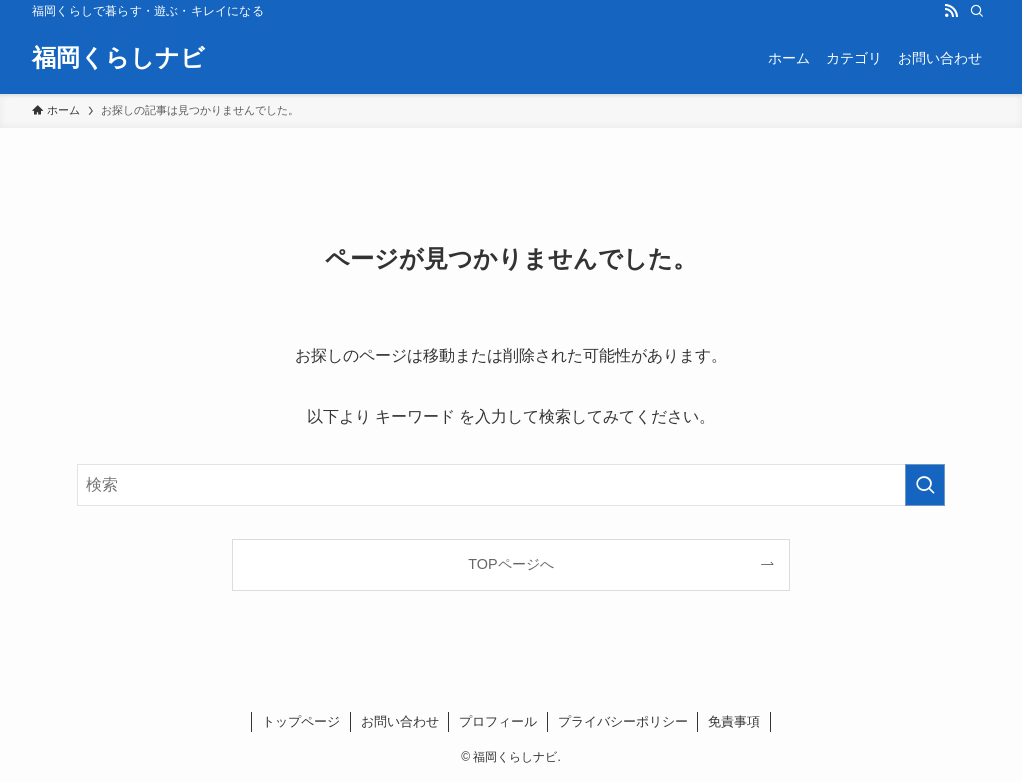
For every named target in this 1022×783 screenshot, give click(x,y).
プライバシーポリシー (623, 721)
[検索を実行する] (925, 485)
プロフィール (498, 721)
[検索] (977, 11)
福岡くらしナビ (118, 58)
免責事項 (734, 721)
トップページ (301, 721)
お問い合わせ (400, 721)
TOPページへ (510, 564)
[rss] (951, 11)
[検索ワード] (511, 485)
